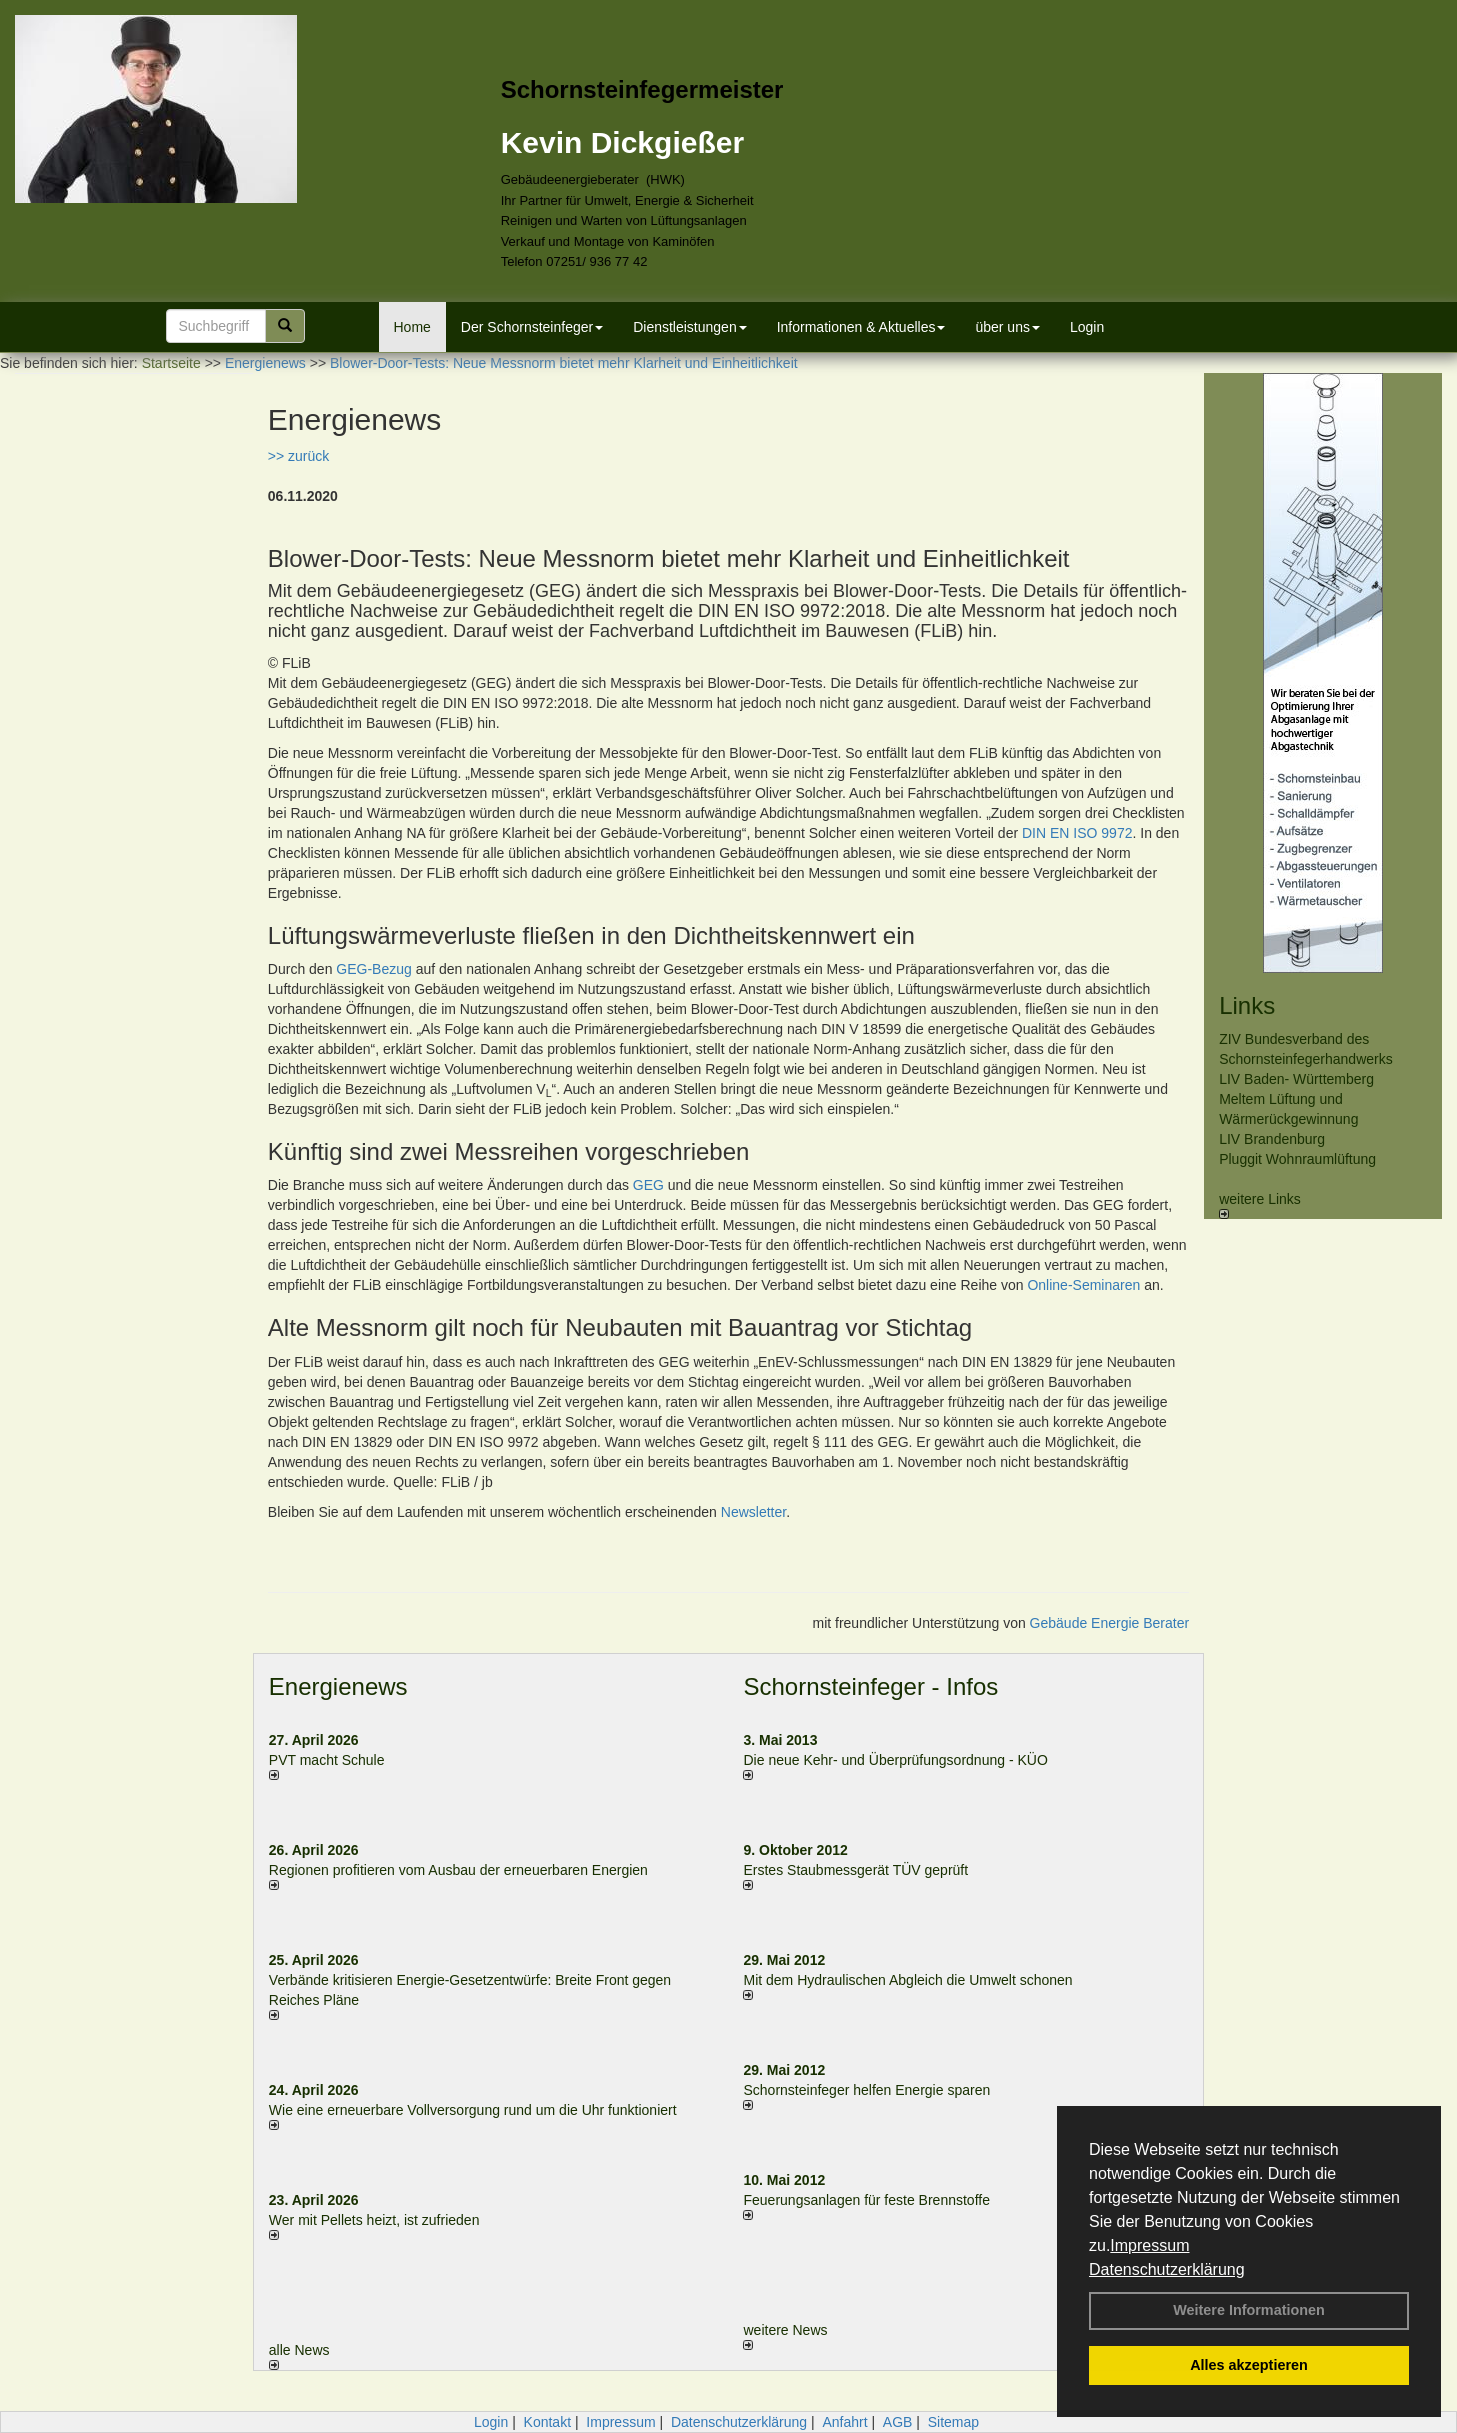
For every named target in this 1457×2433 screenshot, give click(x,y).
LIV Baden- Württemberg (1296, 1079)
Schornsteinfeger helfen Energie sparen (866, 2090)
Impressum (1149, 2245)
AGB (898, 2422)
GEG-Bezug (373, 969)
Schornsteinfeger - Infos (870, 1686)
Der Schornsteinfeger (532, 327)
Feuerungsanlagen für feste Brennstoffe (866, 2200)
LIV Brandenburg (1272, 1139)
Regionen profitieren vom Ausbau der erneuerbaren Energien (458, 1870)
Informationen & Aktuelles (861, 327)
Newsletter (753, 1512)
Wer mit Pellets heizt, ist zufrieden (374, 2220)
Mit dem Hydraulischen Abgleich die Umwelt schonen (907, 1980)
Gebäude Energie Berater (1110, 1623)
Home (412, 327)
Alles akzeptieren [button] (1249, 2365)
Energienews (338, 1686)
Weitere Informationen (1249, 2310)
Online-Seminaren (1083, 1285)
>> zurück (298, 456)
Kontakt (547, 2422)
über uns (1007, 327)
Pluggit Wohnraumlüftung (1297, 1159)
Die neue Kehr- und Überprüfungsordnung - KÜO (895, 1760)
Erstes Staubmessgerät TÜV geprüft (855, 1870)
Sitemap (953, 2422)
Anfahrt (844, 2422)
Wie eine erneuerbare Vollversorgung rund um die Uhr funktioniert (473, 2110)
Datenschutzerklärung (1167, 2269)
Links (1247, 1005)
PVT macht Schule (327, 1760)
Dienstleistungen (690, 327)
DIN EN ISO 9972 (1077, 833)
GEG (648, 1185)
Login (1087, 327)
